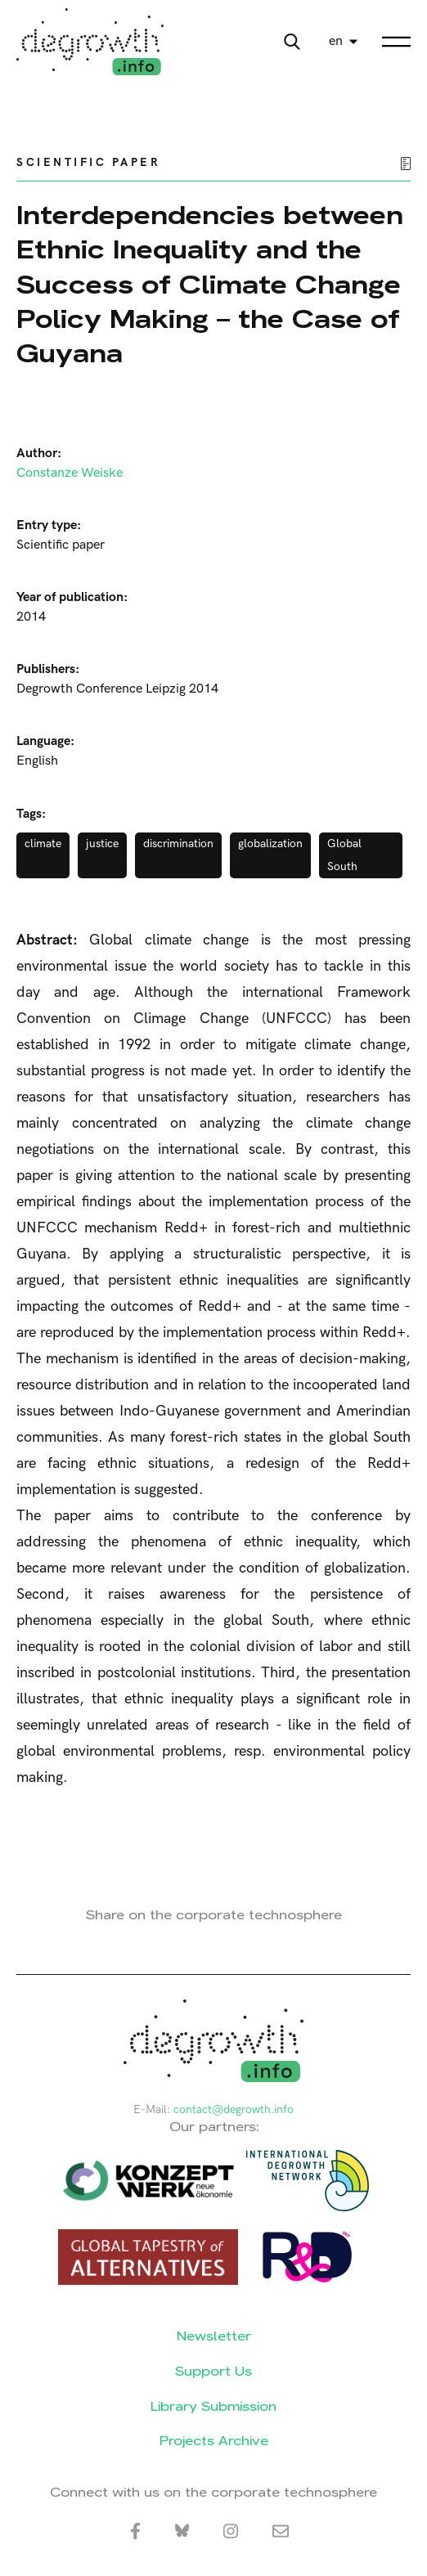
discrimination (178, 843)
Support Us (213, 2371)
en (336, 41)
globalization (270, 843)
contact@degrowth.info (233, 2109)
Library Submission (213, 2406)
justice (102, 843)
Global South (344, 855)
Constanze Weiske (69, 473)
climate (43, 843)
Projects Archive (214, 2440)
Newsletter (214, 2336)
